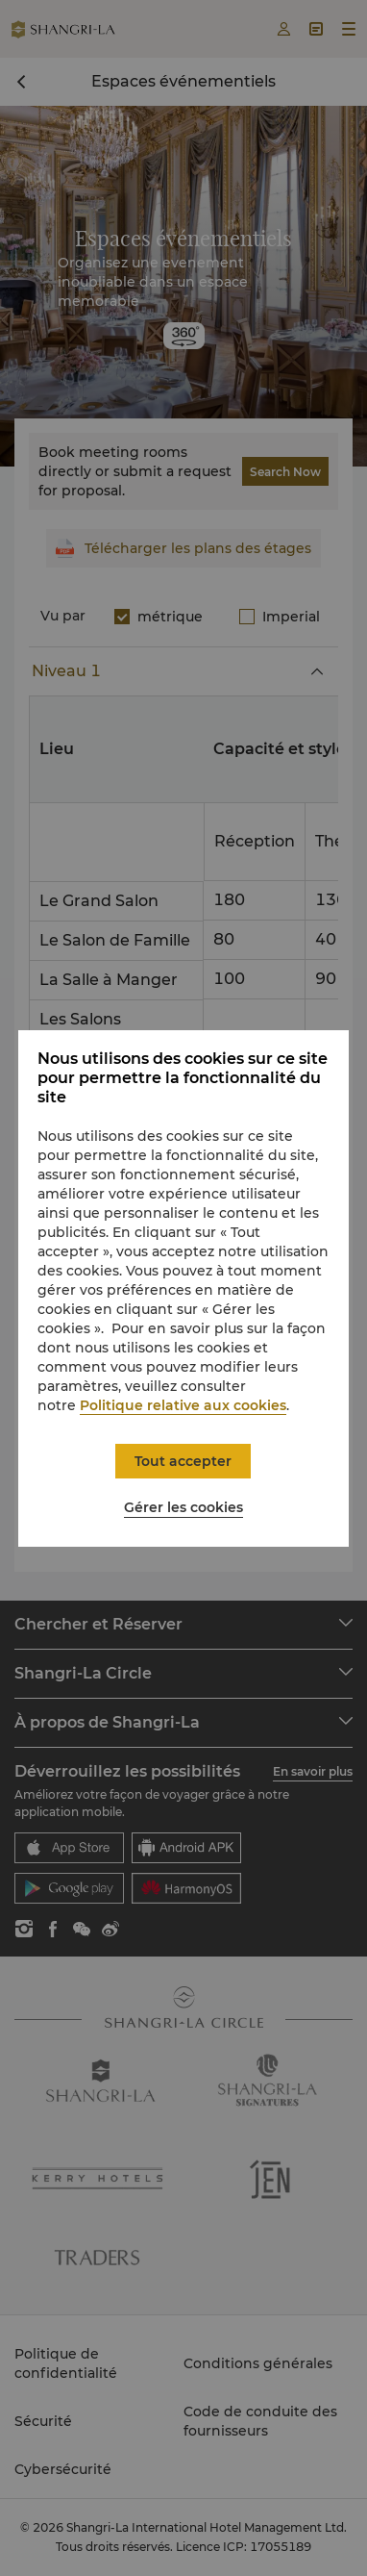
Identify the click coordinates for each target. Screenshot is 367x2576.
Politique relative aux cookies (183, 1405)
